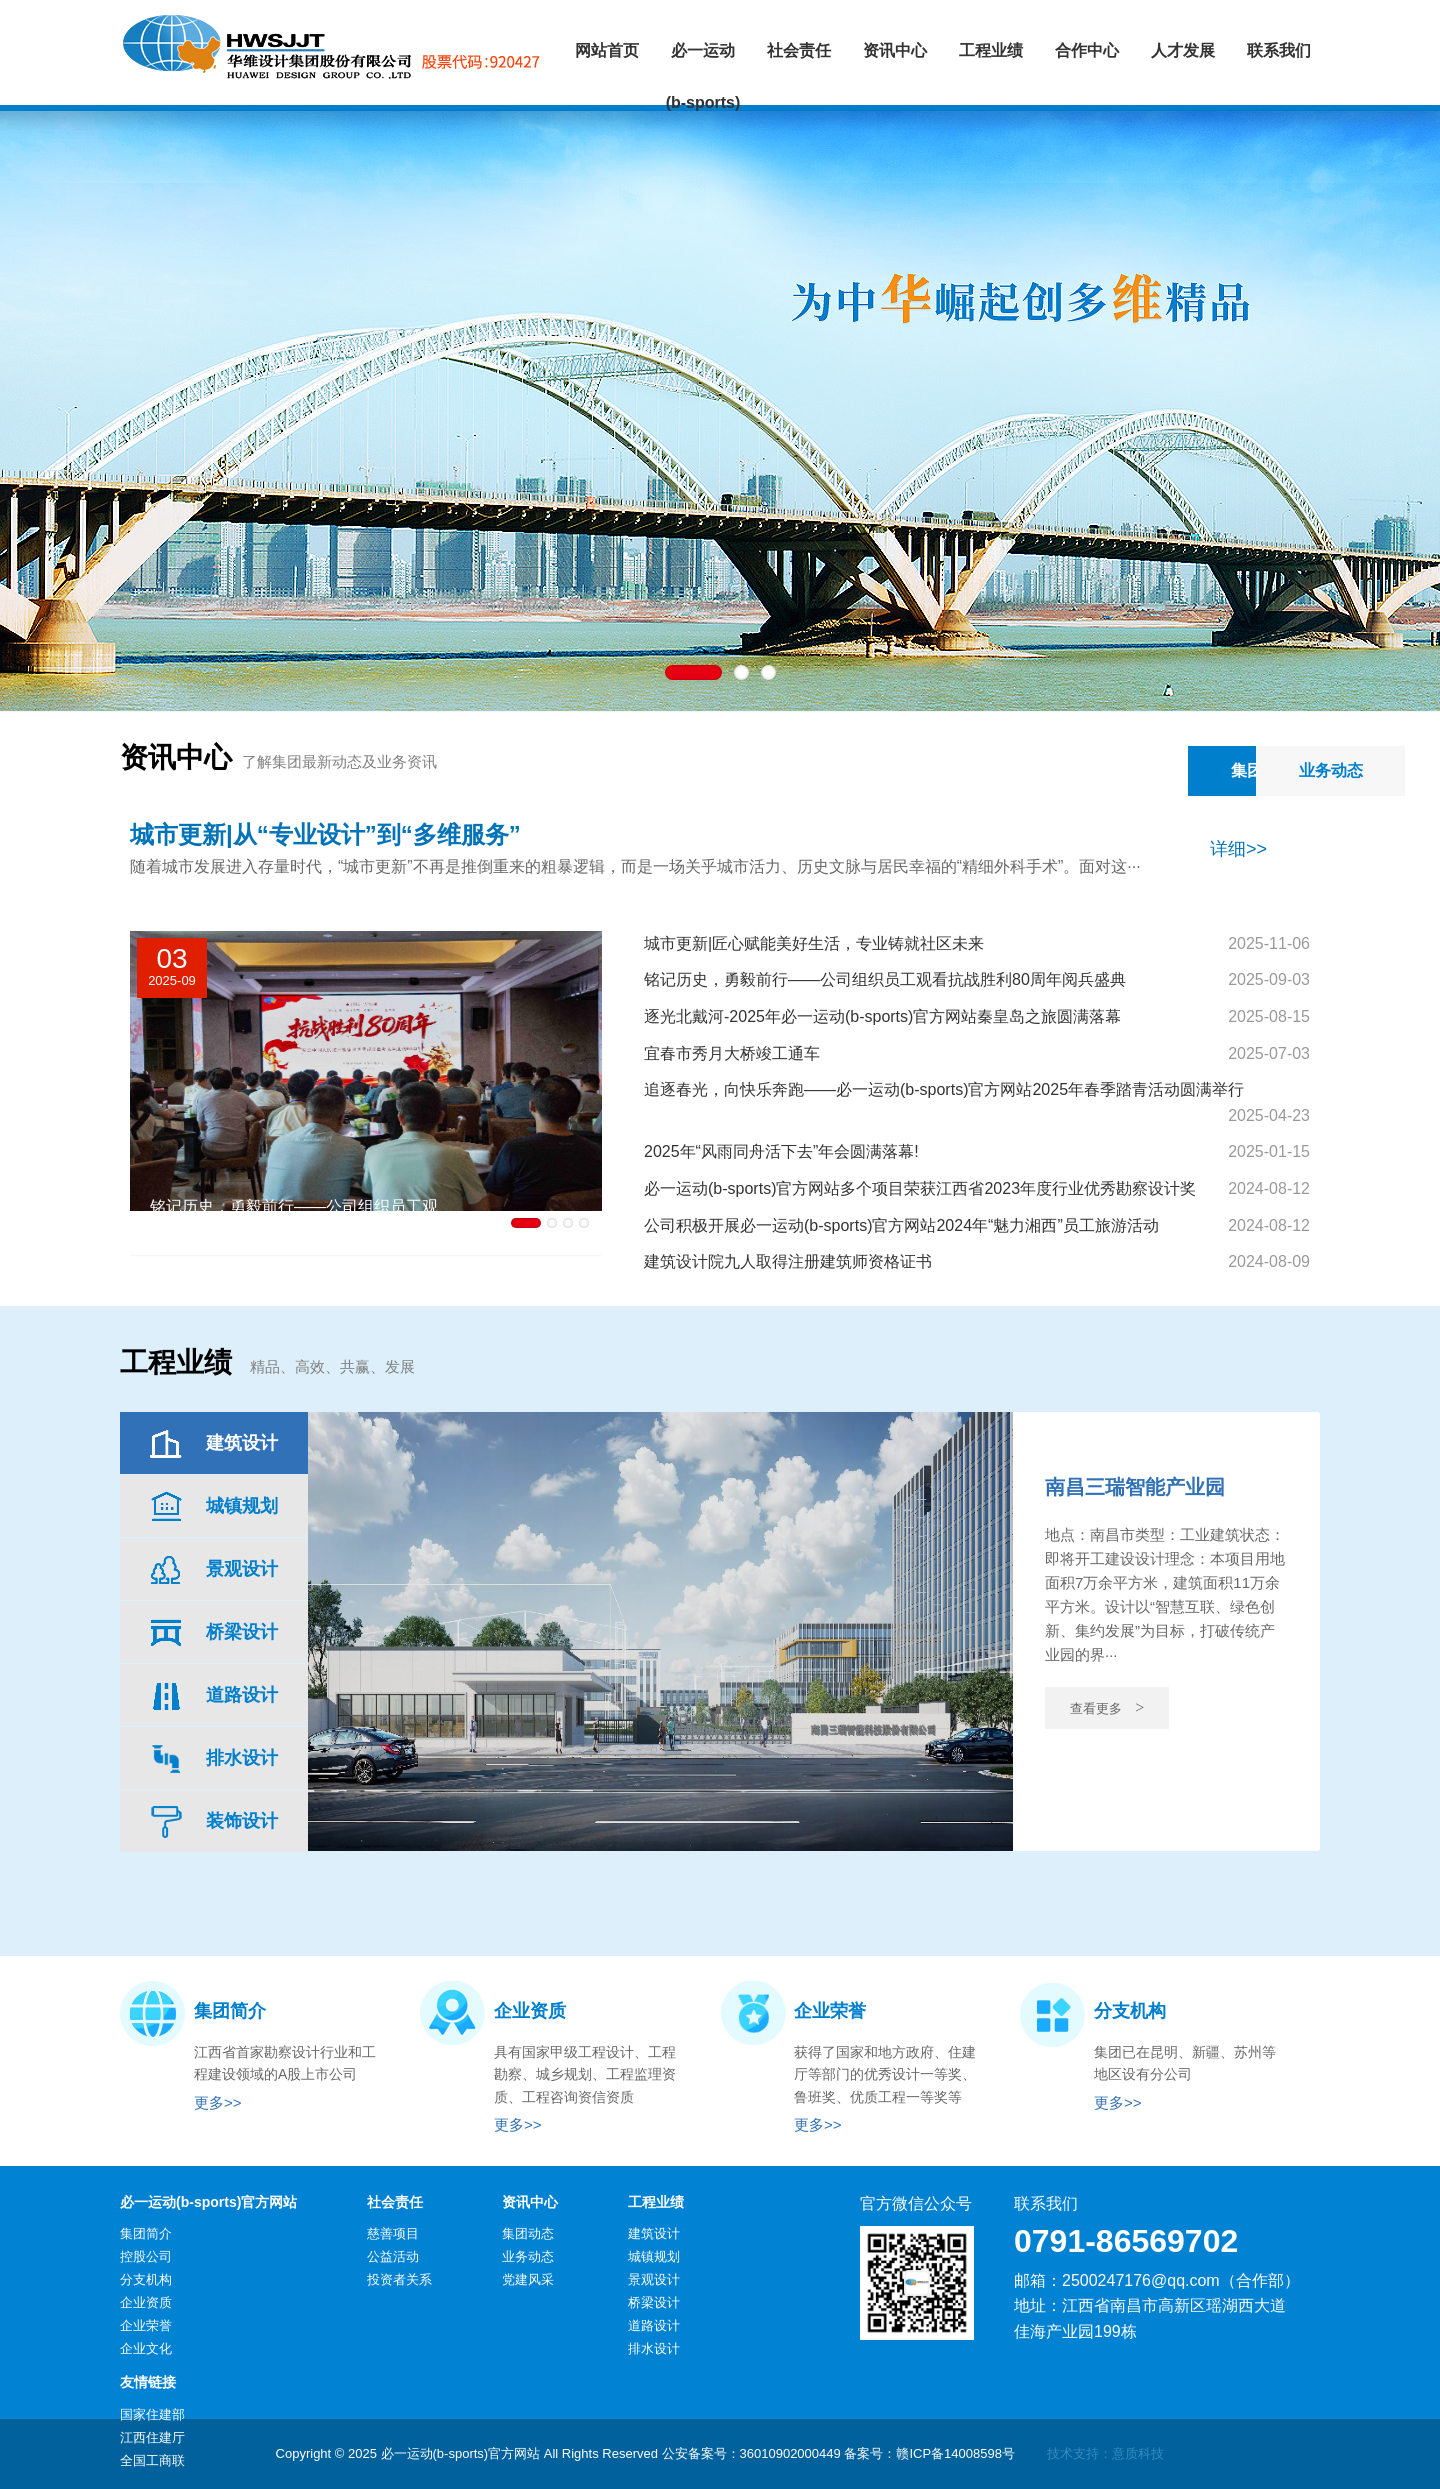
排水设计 (654, 2348)
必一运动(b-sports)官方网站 (208, 2202)
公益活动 (393, 2256)
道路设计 (654, 2325)
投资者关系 (399, 2279)
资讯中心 (530, 2202)
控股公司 (146, 2256)
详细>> (1238, 849)
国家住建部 (152, 2414)
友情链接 (148, 2382)
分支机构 (146, 2279)
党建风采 (528, 2279)
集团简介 (146, 2233)
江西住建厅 (152, 2437)
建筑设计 (654, 2233)
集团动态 (1091, 770)
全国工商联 (152, 2460)
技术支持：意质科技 (1105, 2453)
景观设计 (654, 2279)
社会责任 (395, 2202)
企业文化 (146, 2348)
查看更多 (1107, 1707)
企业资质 (146, 2302)
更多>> (218, 2102)
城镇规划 (654, 2256)
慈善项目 (393, 2233)
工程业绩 (656, 2202)
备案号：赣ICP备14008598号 (929, 2453)
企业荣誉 (146, 2325)
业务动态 (1245, 770)
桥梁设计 (654, 2302)
